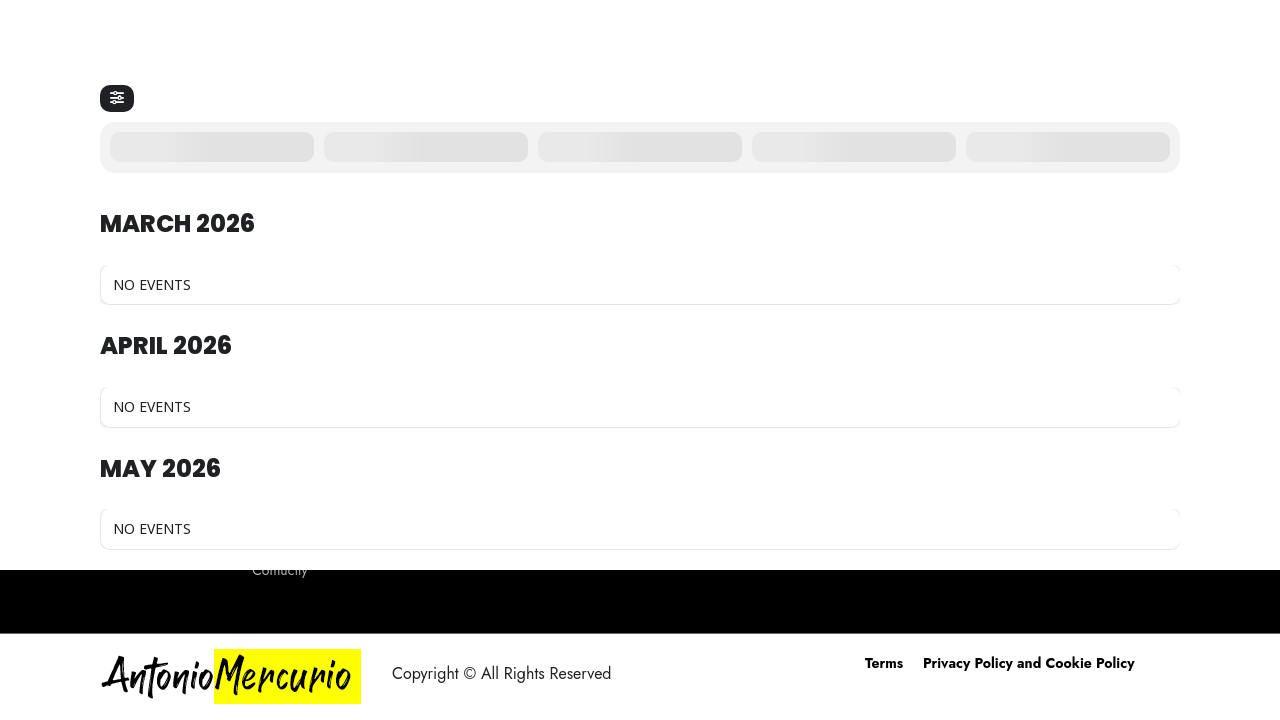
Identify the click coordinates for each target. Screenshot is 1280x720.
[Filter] (117, 98)
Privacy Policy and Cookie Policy (1028, 663)
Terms (884, 663)
